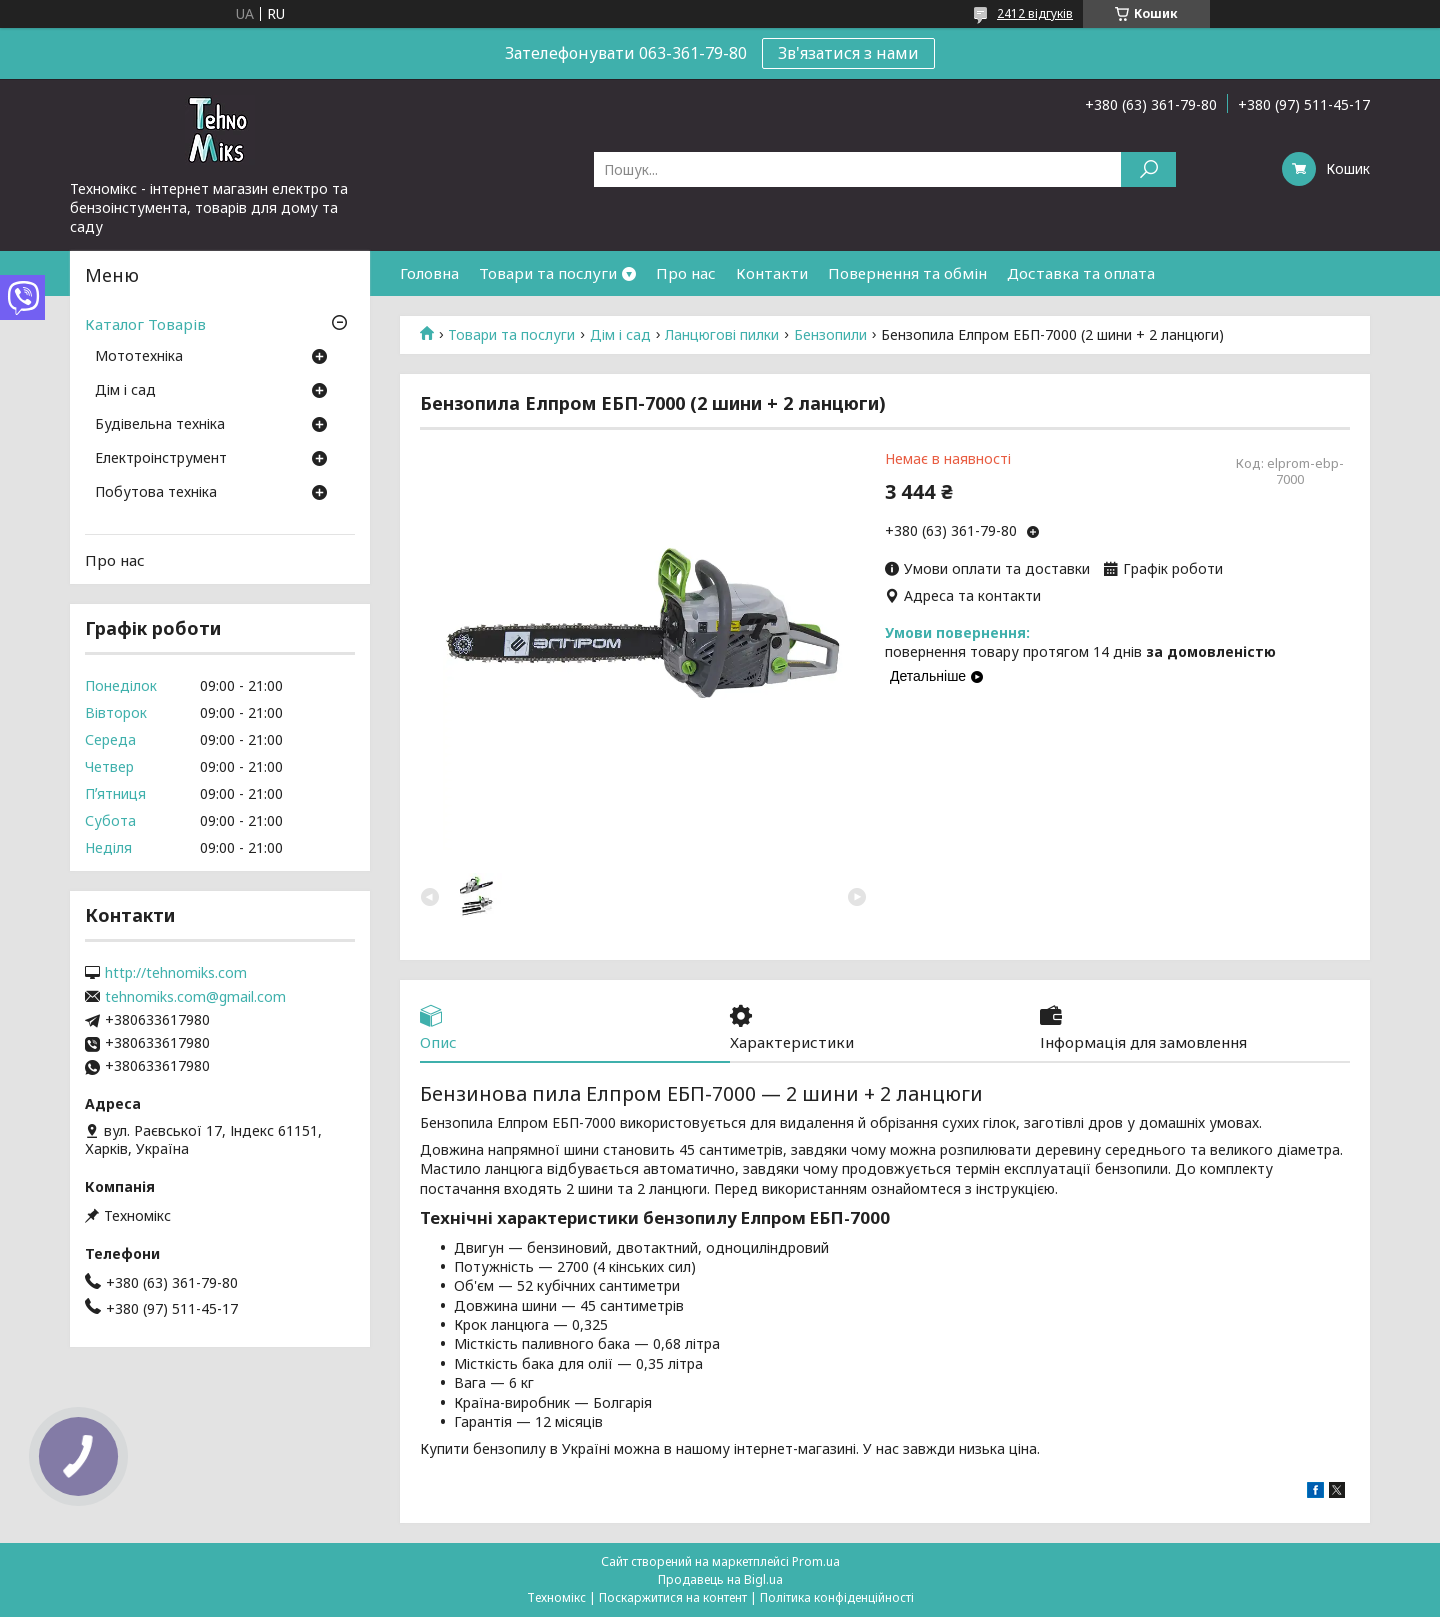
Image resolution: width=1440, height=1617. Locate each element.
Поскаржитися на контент (673, 1597)
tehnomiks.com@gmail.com (195, 997)
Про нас (686, 273)
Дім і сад (620, 335)
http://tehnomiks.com (176, 973)
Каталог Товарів (145, 324)
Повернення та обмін (907, 273)
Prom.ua (816, 1561)
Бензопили (830, 335)
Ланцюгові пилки (722, 335)
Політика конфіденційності (837, 1597)
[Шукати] (1148, 169)
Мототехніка (139, 357)
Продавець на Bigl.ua (720, 1579)
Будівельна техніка (160, 425)
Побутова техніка (156, 493)
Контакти (772, 273)
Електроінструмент (161, 459)
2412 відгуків (1035, 13)
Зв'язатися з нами (848, 53)
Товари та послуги (548, 273)
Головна (429, 273)
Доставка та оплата (1081, 273)
